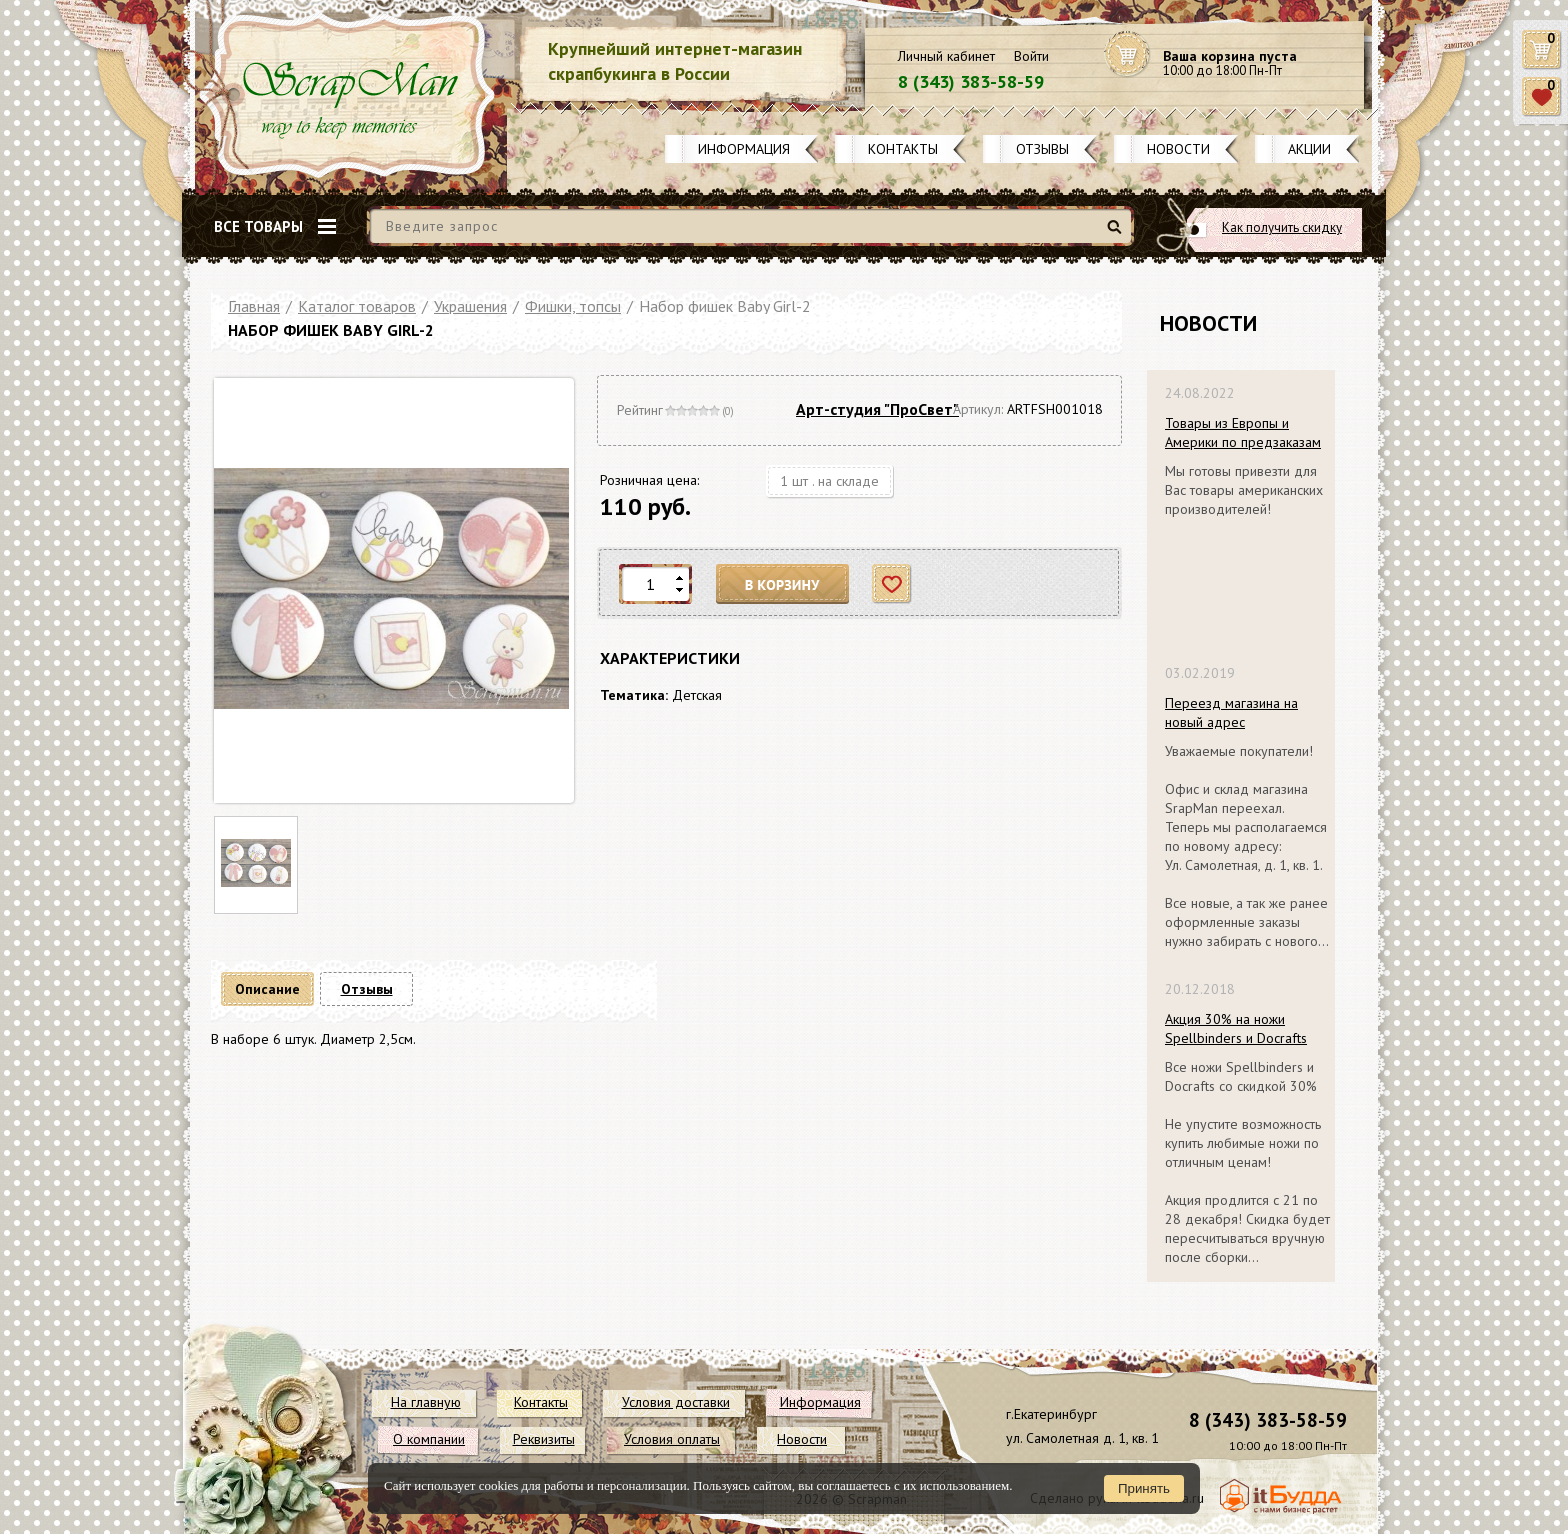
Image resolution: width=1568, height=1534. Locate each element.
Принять (1144, 1488)
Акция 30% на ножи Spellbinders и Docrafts (1236, 1028)
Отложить (892, 584)
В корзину (783, 584)
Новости (1178, 149)
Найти (1117, 234)
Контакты (903, 149)
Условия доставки (676, 1402)
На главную (426, 1402)
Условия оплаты (672, 1439)
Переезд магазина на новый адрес (1231, 712)
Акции (1309, 149)
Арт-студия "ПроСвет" (877, 409)
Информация (744, 149)
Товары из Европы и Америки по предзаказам (1243, 432)
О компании (429, 1439)
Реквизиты (544, 1439)
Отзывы (1042, 149)
